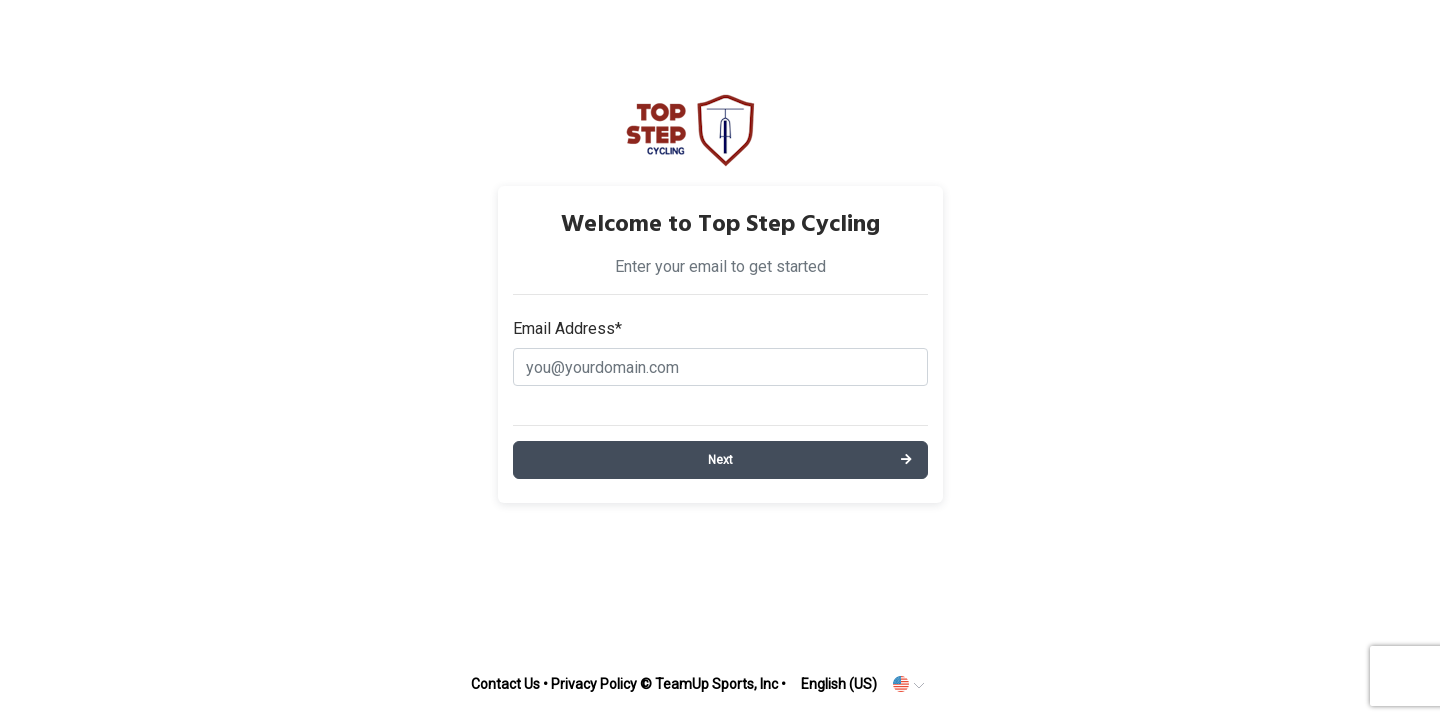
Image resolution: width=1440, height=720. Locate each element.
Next (720, 460)
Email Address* (567, 328)
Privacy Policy (594, 684)
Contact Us (505, 684)
